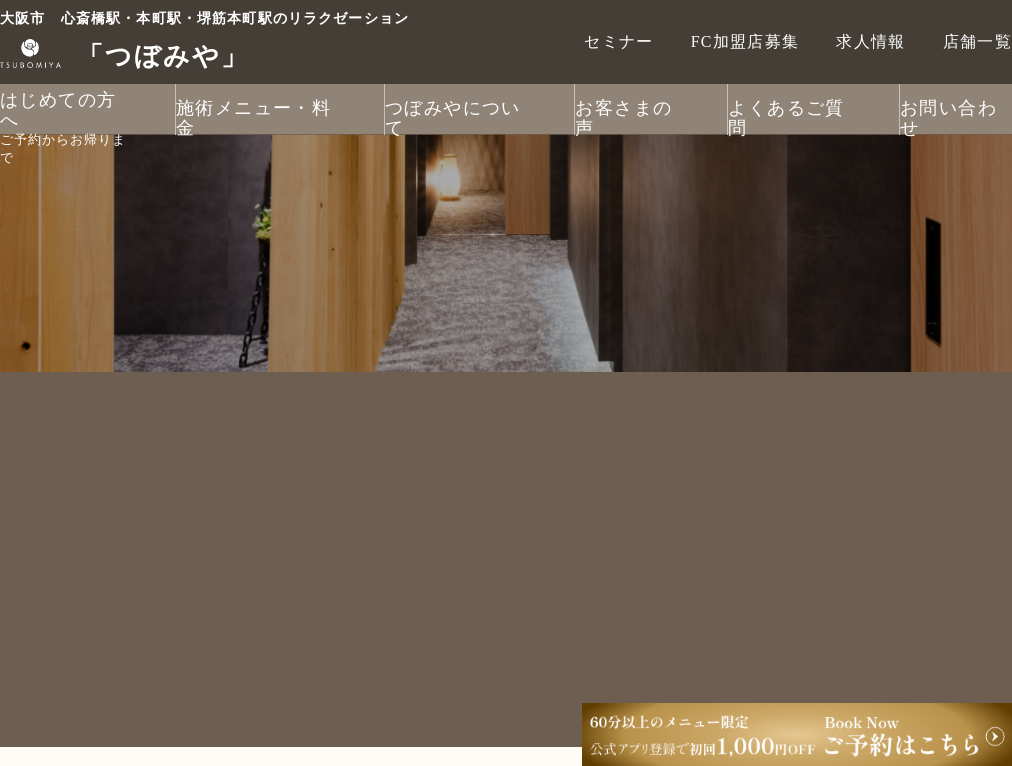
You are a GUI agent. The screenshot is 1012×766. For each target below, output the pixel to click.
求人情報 (870, 41)
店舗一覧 (977, 41)
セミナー (618, 41)
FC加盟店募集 (745, 41)
